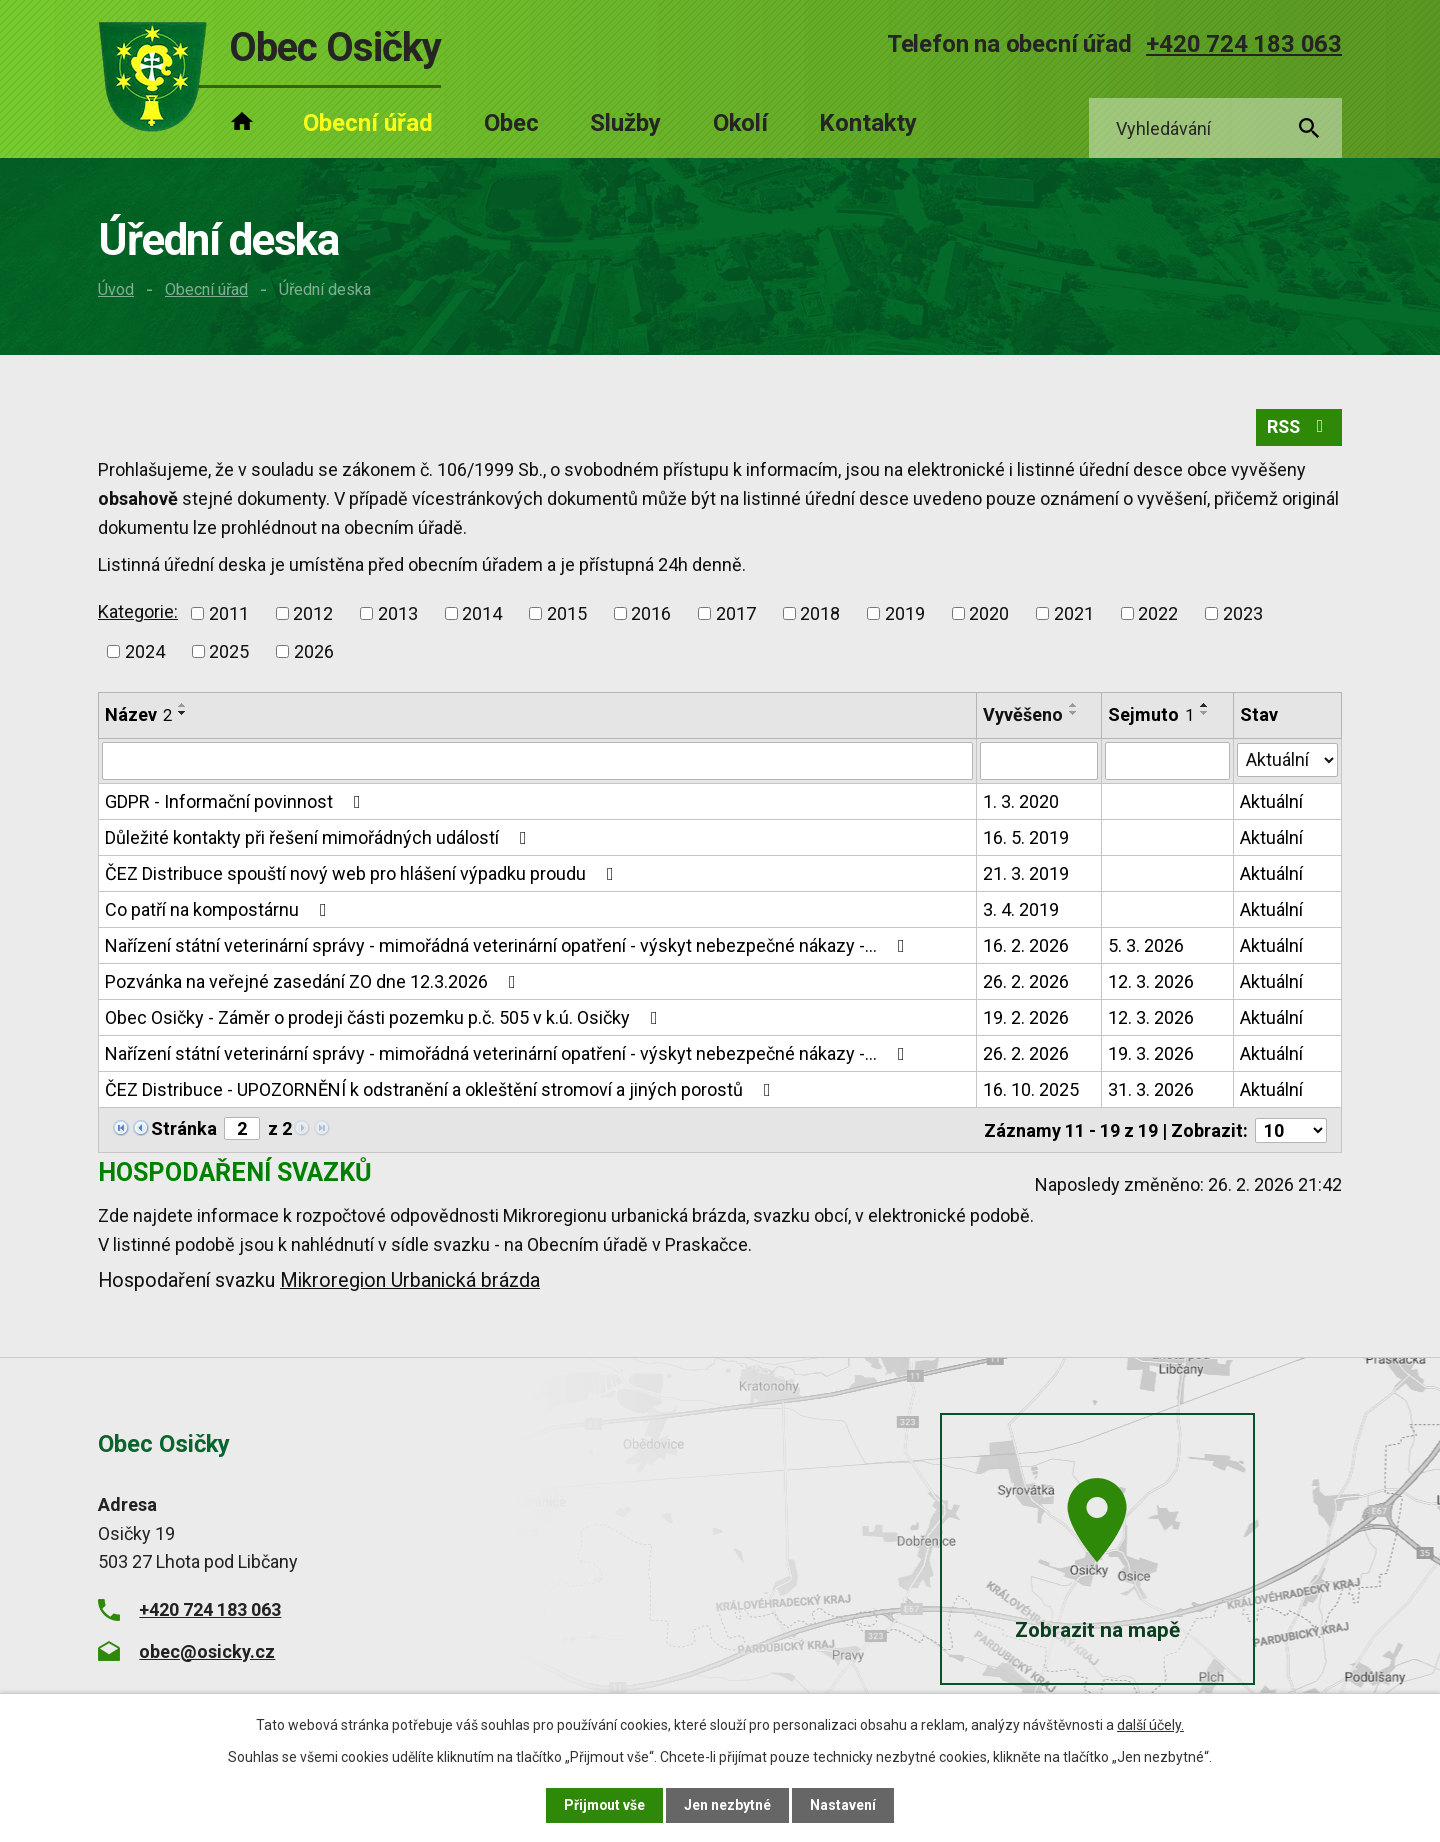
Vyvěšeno (1023, 715)
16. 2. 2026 (1026, 946)
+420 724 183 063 (1244, 44)
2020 (989, 614)
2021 (1074, 614)
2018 (820, 614)
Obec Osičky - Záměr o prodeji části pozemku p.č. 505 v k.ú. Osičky (385, 1018)
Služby (625, 123)
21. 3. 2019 (1026, 874)
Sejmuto (1151, 715)
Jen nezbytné (728, 1805)
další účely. (1150, 1725)
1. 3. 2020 (1021, 802)
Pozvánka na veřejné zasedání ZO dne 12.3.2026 (314, 982)
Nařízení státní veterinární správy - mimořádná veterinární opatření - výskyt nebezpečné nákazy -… (509, 946)
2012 (313, 614)
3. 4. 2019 (1021, 910)
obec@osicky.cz (207, 1650)
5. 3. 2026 (1146, 946)
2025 (229, 652)
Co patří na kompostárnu (220, 910)
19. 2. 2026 (1026, 1018)
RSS (1298, 428)
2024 (145, 652)
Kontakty (868, 123)
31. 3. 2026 (1151, 1090)
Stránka (184, 1129)
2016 (651, 614)
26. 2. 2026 (1026, 982)
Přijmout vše (604, 1805)
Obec (511, 123)
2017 (736, 614)
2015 (567, 614)
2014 (482, 614)
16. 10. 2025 (1031, 1090)
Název (138, 715)
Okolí (740, 123)
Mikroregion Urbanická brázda (410, 1280)
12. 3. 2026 (1151, 982)
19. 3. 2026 (1151, 1054)
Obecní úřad (206, 289)
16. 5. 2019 (1026, 838)
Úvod (116, 289)
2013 (398, 614)
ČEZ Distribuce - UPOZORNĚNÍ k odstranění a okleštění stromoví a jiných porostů (442, 1090)
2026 (314, 652)
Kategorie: (138, 612)
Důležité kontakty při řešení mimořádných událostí (320, 838)
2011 (229, 614)
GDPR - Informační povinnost (237, 802)
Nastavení (844, 1805)
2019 (905, 614)
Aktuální (1271, 802)
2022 (1158, 614)
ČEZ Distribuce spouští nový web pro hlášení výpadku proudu (363, 874)
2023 (1243, 614)
